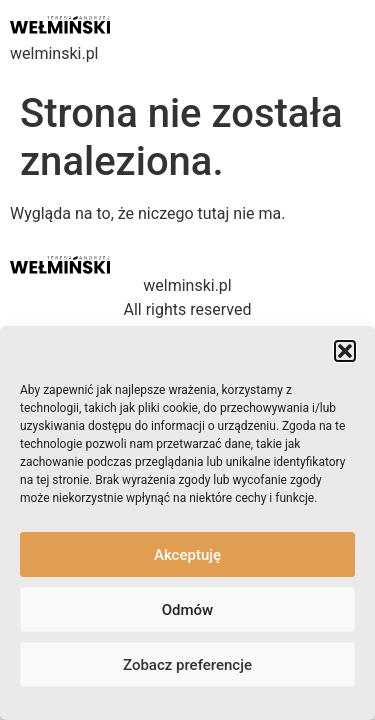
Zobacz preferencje (187, 665)
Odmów (188, 610)
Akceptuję (187, 555)
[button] (345, 351)
